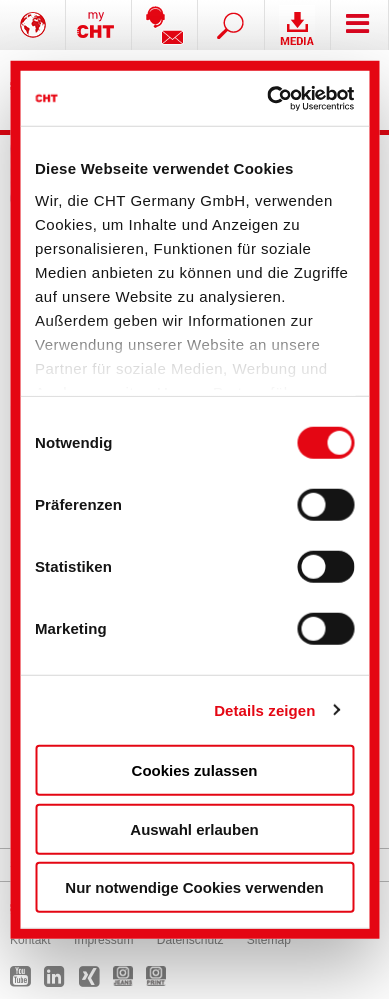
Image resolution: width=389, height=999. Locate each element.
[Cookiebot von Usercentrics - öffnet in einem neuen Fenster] (270, 98)
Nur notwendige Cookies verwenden (194, 887)
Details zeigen (264, 709)
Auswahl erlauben (194, 828)
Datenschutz (190, 940)
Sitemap (269, 940)
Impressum (103, 940)
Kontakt (30, 940)
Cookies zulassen (195, 770)
